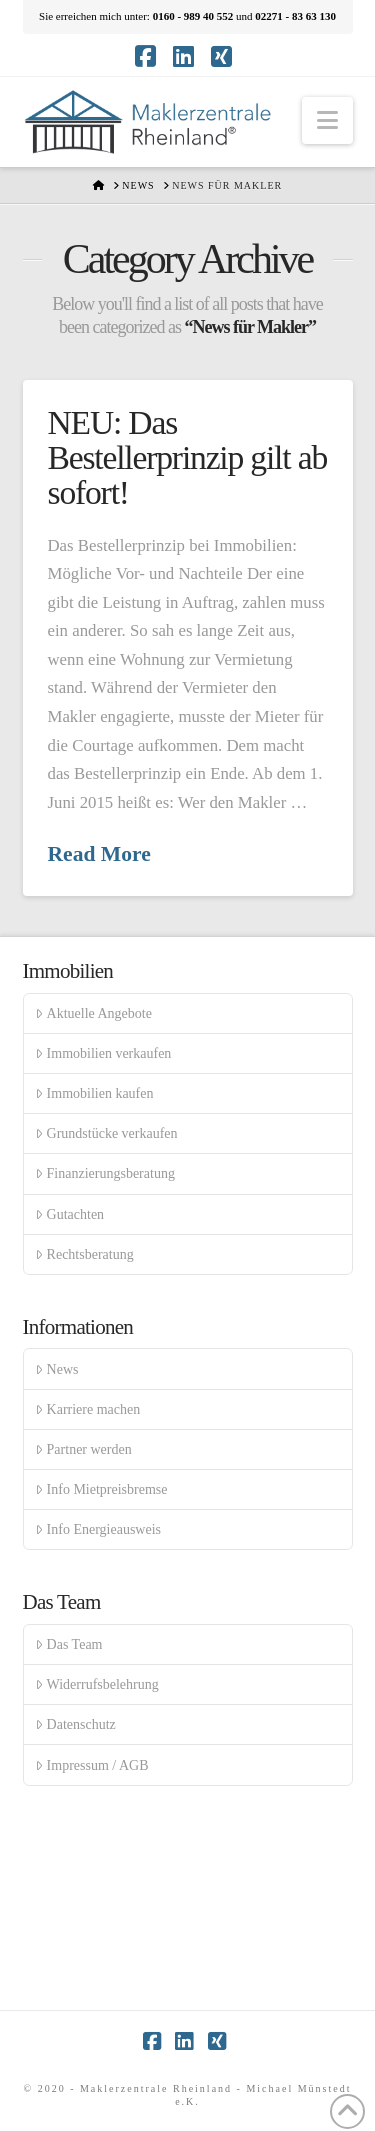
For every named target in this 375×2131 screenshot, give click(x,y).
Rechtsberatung (84, 1254)
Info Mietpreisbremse (101, 1489)
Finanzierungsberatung (104, 1173)
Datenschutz (75, 1724)
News (56, 1369)
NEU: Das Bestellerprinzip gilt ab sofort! (188, 458)
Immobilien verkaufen (103, 1053)
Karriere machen (87, 1409)
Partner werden (83, 1449)
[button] (327, 120)
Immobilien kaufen (94, 1093)
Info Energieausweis (98, 1529)
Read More (99, 854)
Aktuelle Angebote (93, 1013)
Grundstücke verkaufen (106, 1133)
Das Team (68, 1644)
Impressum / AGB (91, 1765)
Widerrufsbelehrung (96, 1684)
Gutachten (69, 1214)
